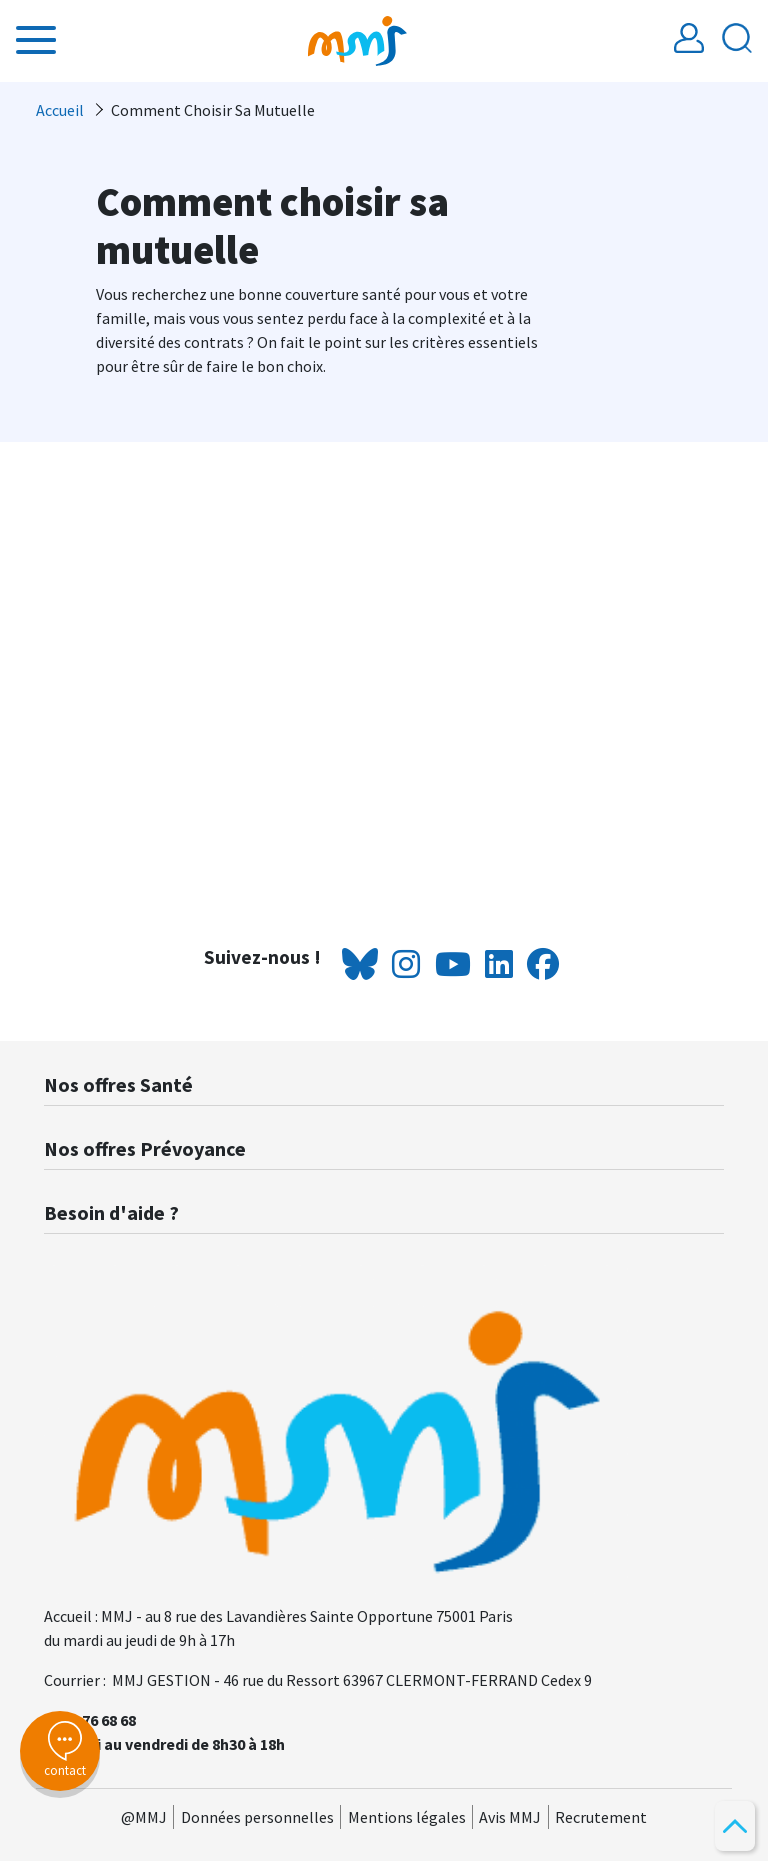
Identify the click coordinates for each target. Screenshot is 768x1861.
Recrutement (601, 1817)
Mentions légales (407, 1817)
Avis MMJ (510, 1817)
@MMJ (144, 1817)
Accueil (60, 110)
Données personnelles (257, 1817)
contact (60, 1750)
